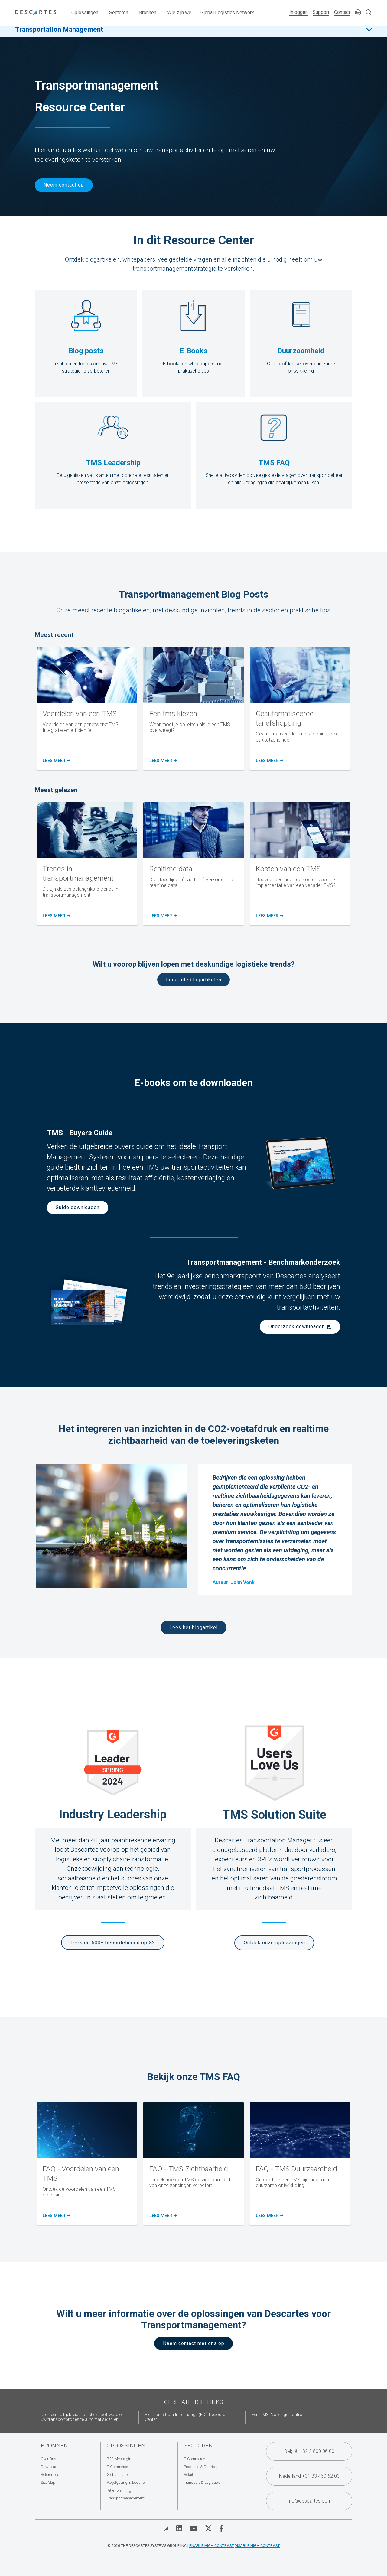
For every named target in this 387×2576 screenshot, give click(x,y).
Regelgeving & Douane (126, 2482)
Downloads (50, 2466)
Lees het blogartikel (193, 1627)
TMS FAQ (274, 462)
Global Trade (117, 2474)
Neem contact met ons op (193, 2343)
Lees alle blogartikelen (193, 980)
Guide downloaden (77, 1207)
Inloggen (298, 12)
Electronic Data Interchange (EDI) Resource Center (186, 2417)
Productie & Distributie (202, 2466)
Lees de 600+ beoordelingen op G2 (112, 1942)
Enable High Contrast (211, 2545)
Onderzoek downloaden (296, 1326)
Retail (188, 2474)
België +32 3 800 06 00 (309, 2451)
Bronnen (147, 12)
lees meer (162, 916)
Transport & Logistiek (202, 2482)
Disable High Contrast (257, 2545)
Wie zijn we (179, 12)
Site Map (48, 2482)
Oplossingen (84, 12)
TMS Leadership (113, 462)
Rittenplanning (119, 2490)
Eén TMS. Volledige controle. (279, 2414)
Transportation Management (59, 33)
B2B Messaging (120, 2459)
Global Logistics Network (227, 12)
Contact (342, 12)
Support (321, 12)
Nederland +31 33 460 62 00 (309, 2476)
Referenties (50, 2474)
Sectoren (118, 12)
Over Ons (48, 2459)
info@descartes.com (309, 2501)
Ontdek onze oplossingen (274, 1942)
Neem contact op (64, 185)
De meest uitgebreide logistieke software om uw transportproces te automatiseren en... (83, 2417)
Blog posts (86, 351)
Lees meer (56, 760)
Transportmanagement (126, 2498)
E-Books (193, 351)
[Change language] (358, 12)
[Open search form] (369, 12)
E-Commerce (117, 2466)
